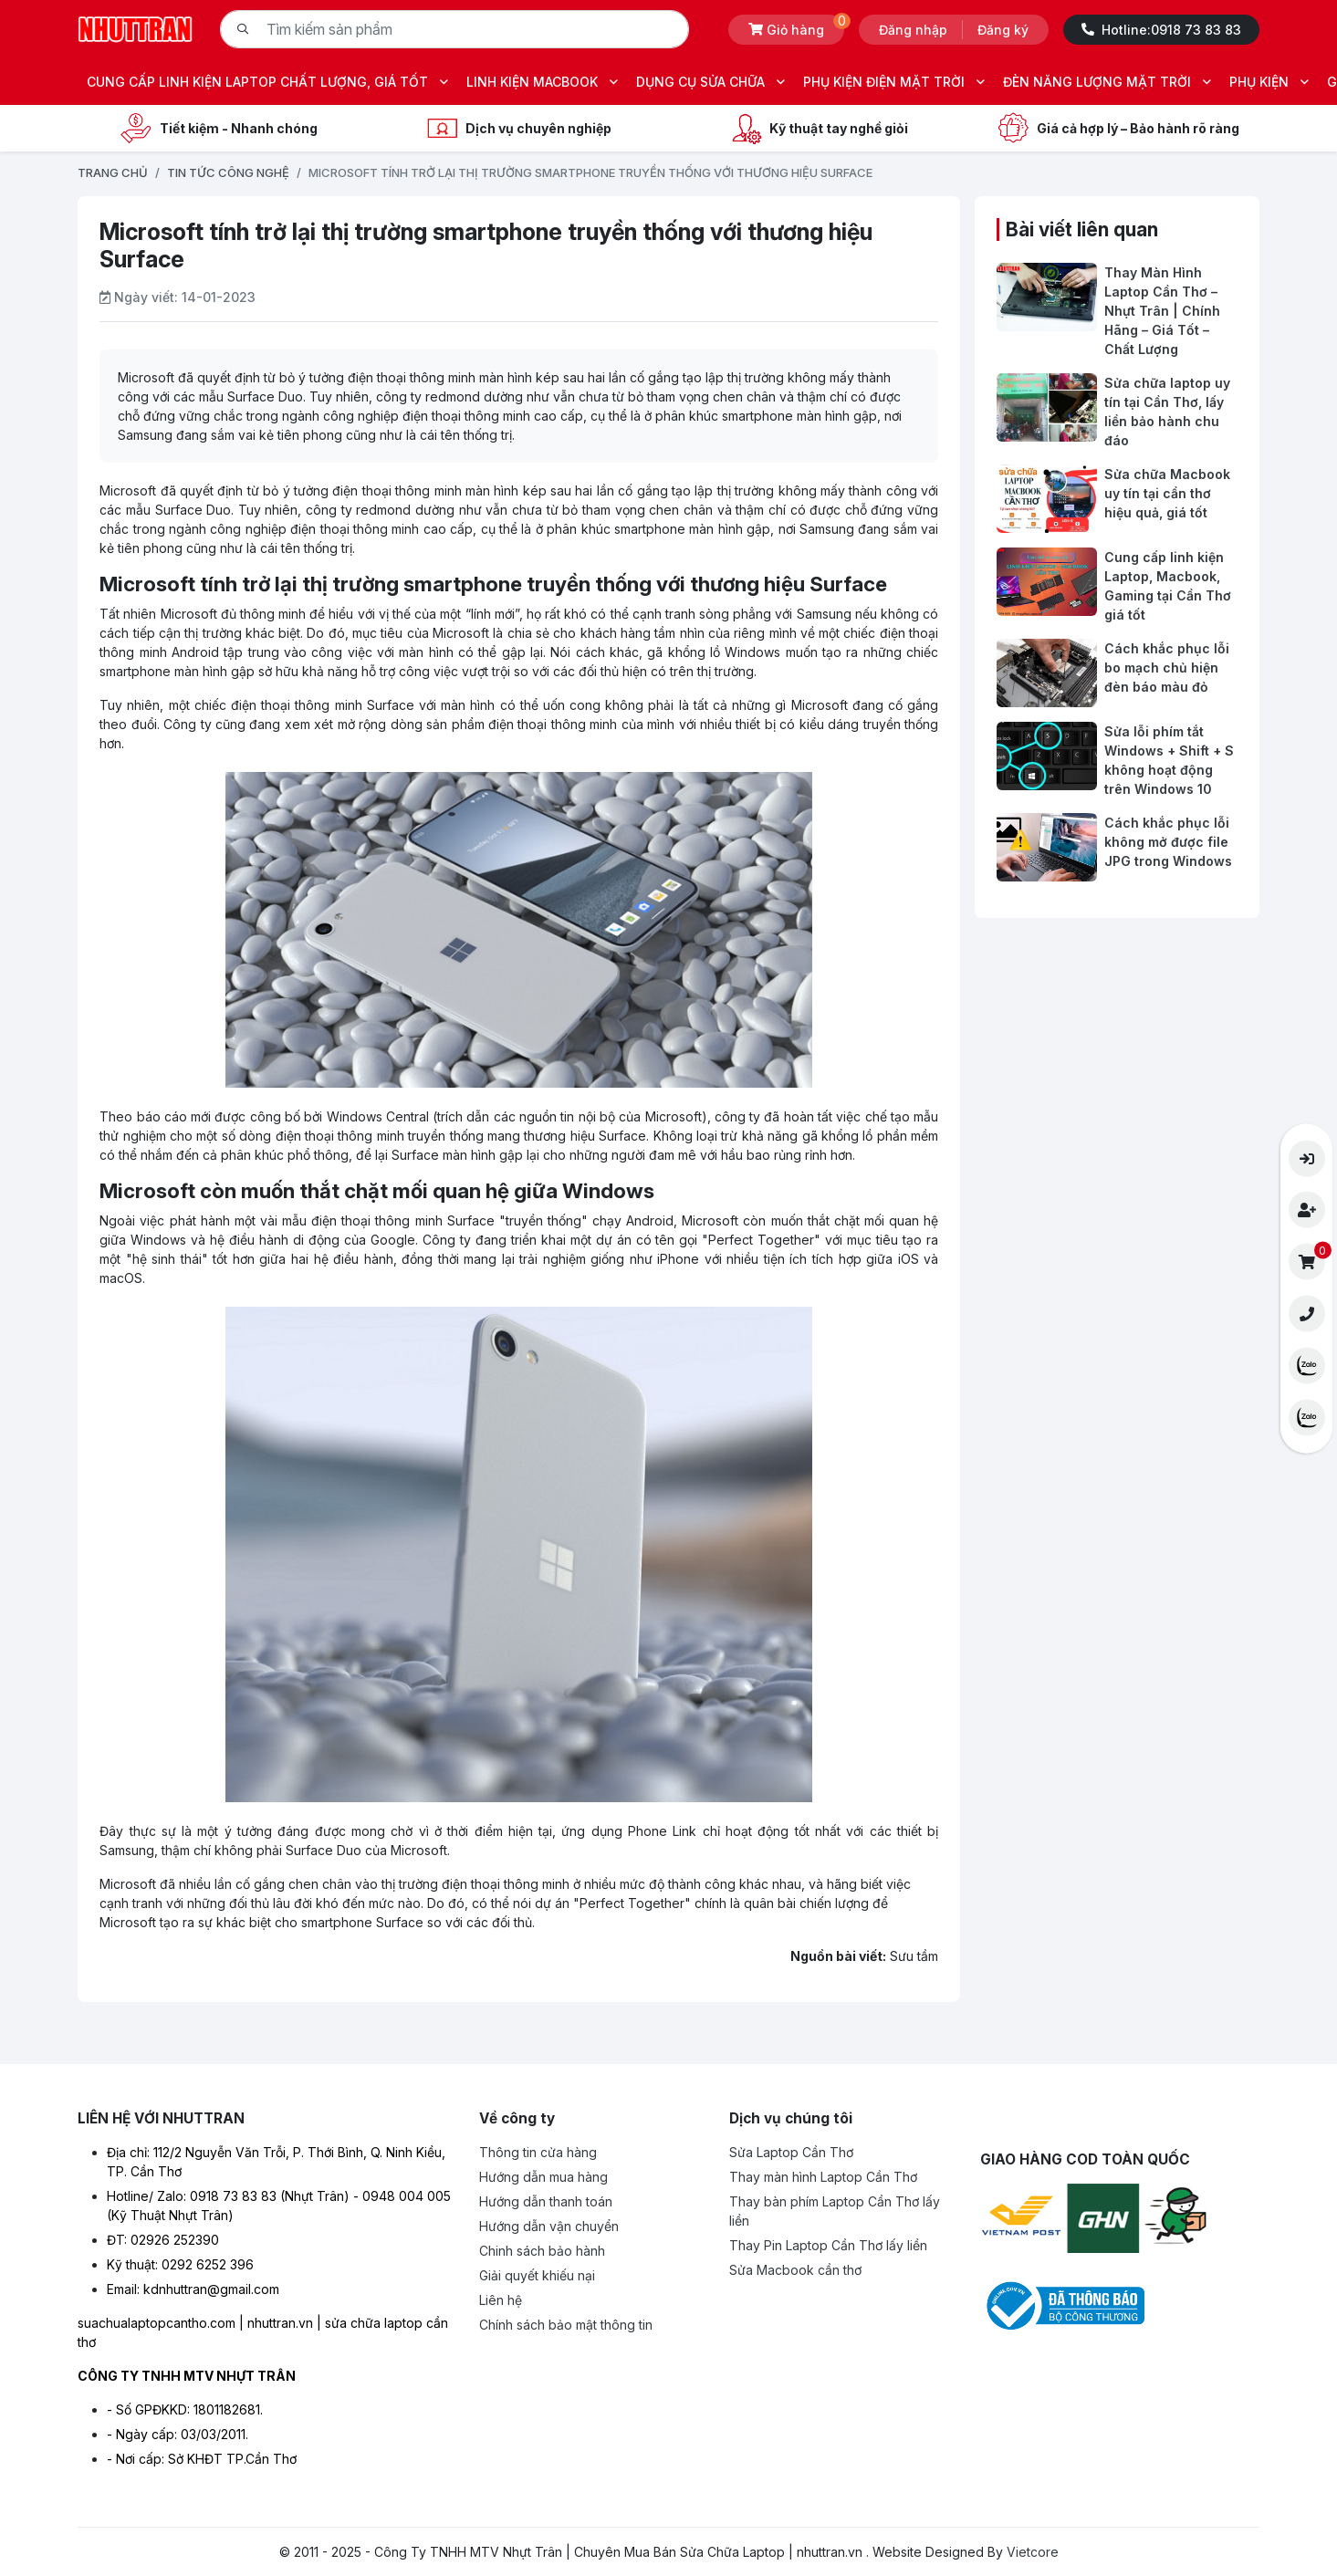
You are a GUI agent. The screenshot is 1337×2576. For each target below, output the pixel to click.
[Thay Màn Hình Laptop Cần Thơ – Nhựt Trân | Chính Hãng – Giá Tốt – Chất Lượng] (1117, 311)
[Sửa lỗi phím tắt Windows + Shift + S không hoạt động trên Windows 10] (1117, 760)
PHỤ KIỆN (1269, 81)
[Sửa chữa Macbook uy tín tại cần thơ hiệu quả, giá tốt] (1117, 498)
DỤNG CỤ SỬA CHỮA (710, 81)
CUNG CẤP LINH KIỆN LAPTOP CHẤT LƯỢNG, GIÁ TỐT (267, 81)
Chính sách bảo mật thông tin (566, 2324)
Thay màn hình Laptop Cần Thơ (823, 2177)
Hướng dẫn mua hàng (543, 2177)
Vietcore (1033, 2552)
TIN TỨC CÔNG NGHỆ (228, 172)
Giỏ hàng (796, 26)
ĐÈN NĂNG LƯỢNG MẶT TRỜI (1107, 81)
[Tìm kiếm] (243, 29)
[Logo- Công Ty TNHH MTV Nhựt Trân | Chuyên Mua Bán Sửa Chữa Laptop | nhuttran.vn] (135, 28)
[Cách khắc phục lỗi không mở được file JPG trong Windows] (1117, 847)
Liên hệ (500, 2300)
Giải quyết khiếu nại (537, 2275)
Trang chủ (113, 172)
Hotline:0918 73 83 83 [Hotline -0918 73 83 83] (1161, 29)
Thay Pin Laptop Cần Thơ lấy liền (828, 2245)
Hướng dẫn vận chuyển (549, 2226)
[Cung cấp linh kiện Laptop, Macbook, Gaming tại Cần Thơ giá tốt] (1117, 586)
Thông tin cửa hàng (538, 2152)
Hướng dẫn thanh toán (545, 2201)
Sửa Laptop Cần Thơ (791, 2152)
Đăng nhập (913, 29)
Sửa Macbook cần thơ (795, 2270)
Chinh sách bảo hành (542, 2250)
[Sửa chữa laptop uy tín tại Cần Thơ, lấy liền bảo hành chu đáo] (1117, 411)
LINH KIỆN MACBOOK (542, 81)
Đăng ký (1003, 29)
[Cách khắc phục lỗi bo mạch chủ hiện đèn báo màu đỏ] (1117, 673)
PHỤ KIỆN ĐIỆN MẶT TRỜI (894, 81)
